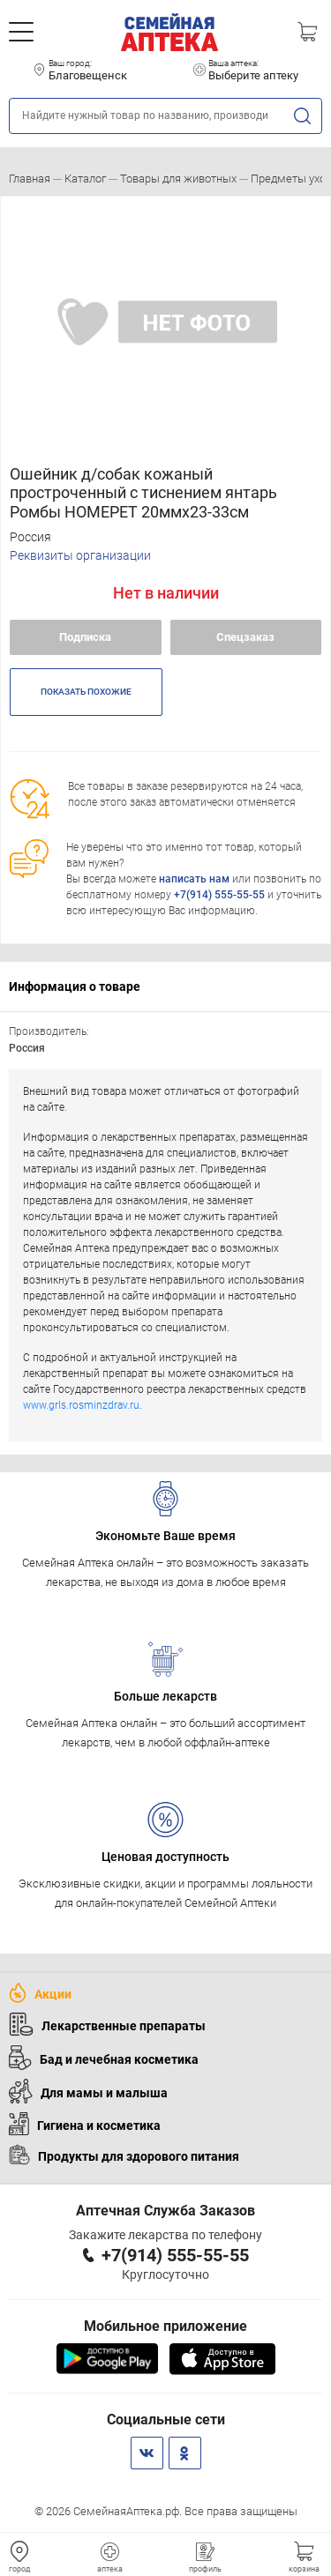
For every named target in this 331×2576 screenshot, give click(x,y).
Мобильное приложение (165, 2326)
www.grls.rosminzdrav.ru (81, 1405)
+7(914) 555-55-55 (219, 895)
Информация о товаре (74, 986)
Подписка (85, 637)
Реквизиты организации (80, 555)
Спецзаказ (245, 637)
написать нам (194, 879)
